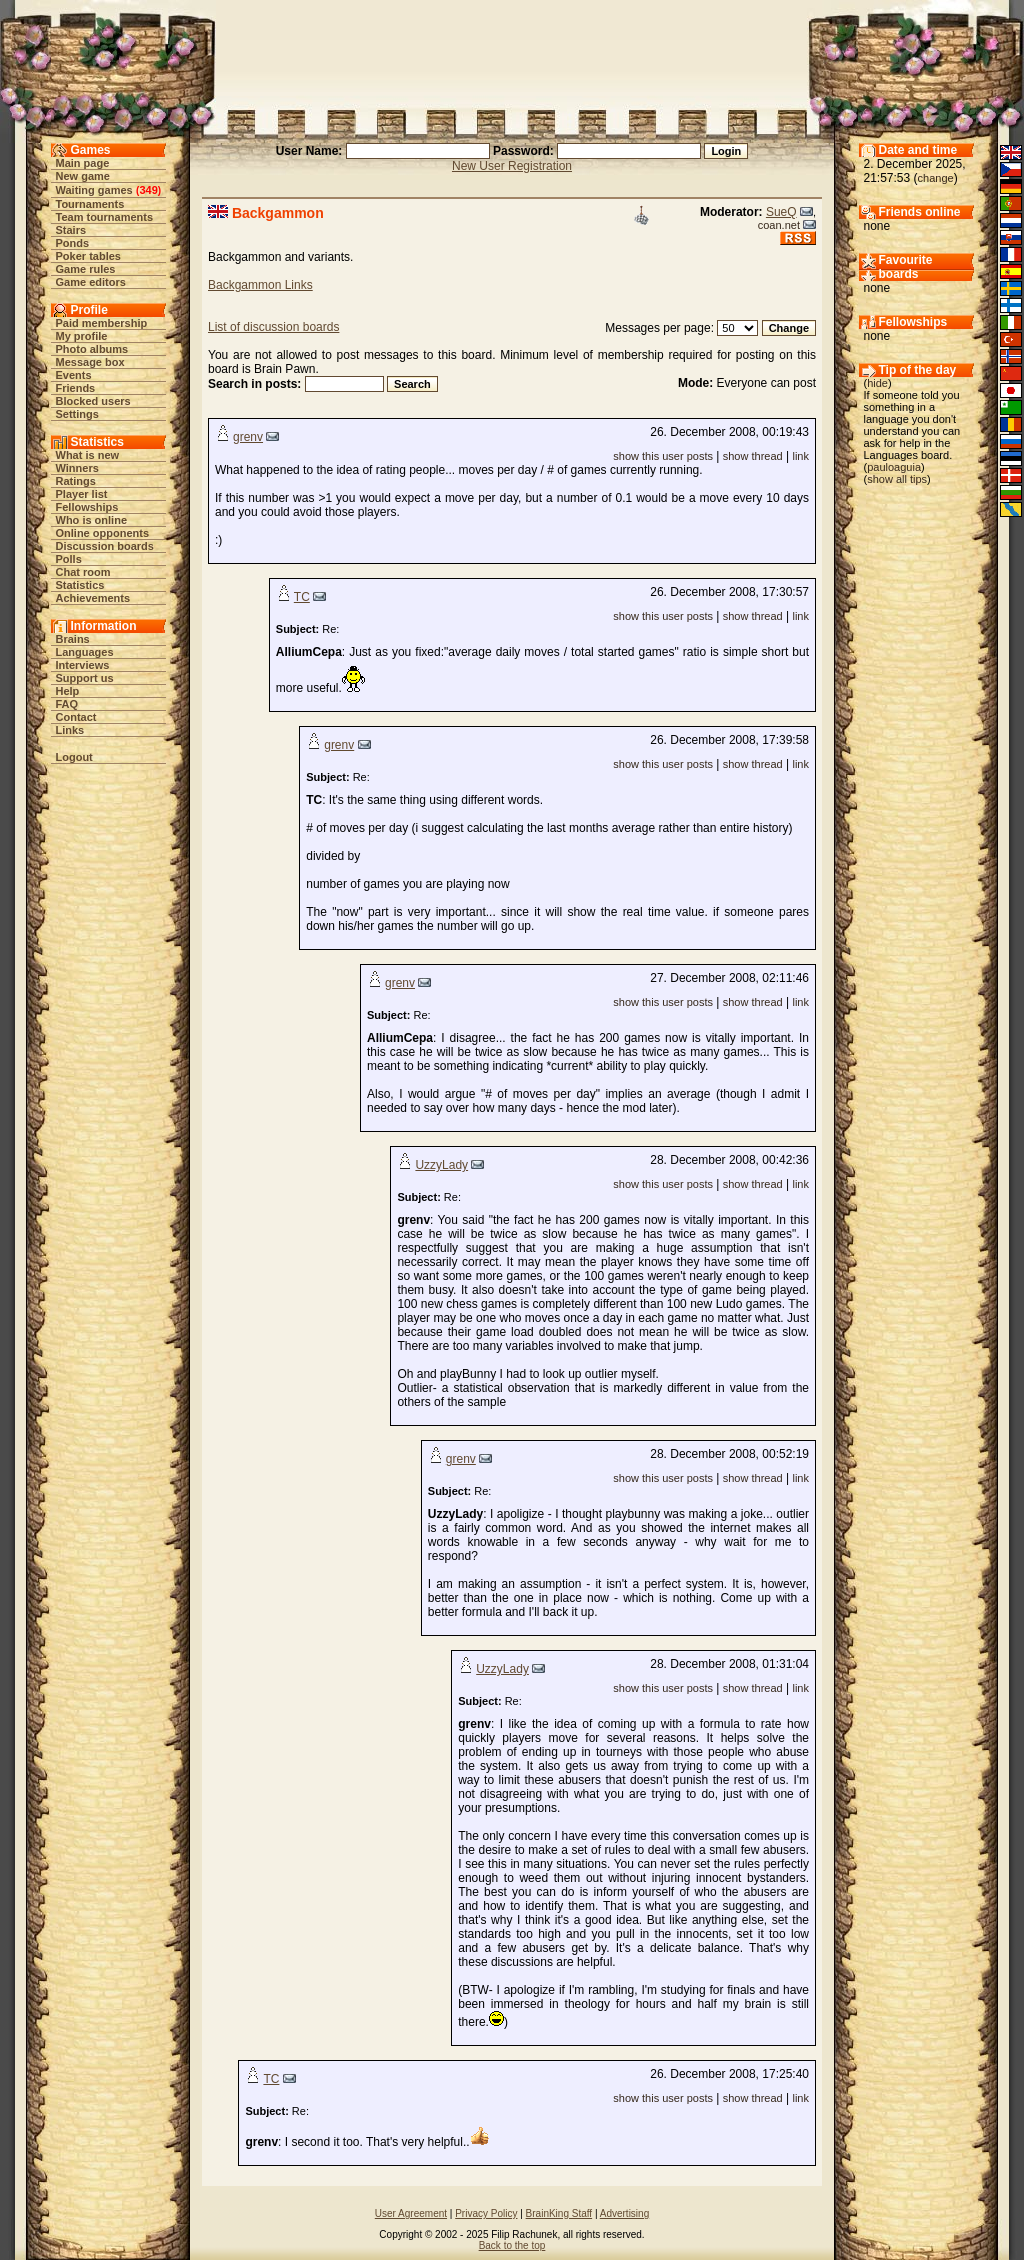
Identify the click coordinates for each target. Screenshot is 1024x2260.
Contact (76, 717)
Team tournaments (105, 217)
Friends (76, 388)
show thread (753, 456)
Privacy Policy (486, 2213)
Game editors (91, 282)
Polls (69, 559)
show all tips (897, 479)
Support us (85, 678)
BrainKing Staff (559, 2213)
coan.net (779, 225)
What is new (88, 455)
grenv (248, 437)
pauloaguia (894, 467)
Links (70, 730)
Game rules (86, 269)
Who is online (92, 520)
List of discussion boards (273, 327)
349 (148, 190)
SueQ (781, 212)
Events (74, 375)
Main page (83, 163)
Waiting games (94, 190)
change (936, 178)
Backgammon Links (260, 285)
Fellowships (87, 507)
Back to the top (512, 2245)
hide (877, 383)
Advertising (624, 2213)
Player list (82, 494)
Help (68, 691)
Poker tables (88, 256)
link (800, 456)
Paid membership (102, 323)
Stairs (71, 230)
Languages (85, 652)
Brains (73, 639)
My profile (82, 336)
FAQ (67, 704)
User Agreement (411, 2213)
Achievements (93, 598)
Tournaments (90, 204)
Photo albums (92, 349)
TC (302, 597)
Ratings (76, 481)
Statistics (80, 585)
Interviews (83, 665)
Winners (77, 468)
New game (83, 176)
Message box (90, 362)
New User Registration (512, 166)
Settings (77, 414)
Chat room (83, 572)
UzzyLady (441, 1165)
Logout (74, 757)
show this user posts (663, 456)
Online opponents (103, 533)
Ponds (73, 243)
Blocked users (93, 401)
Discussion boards (105, 546)
